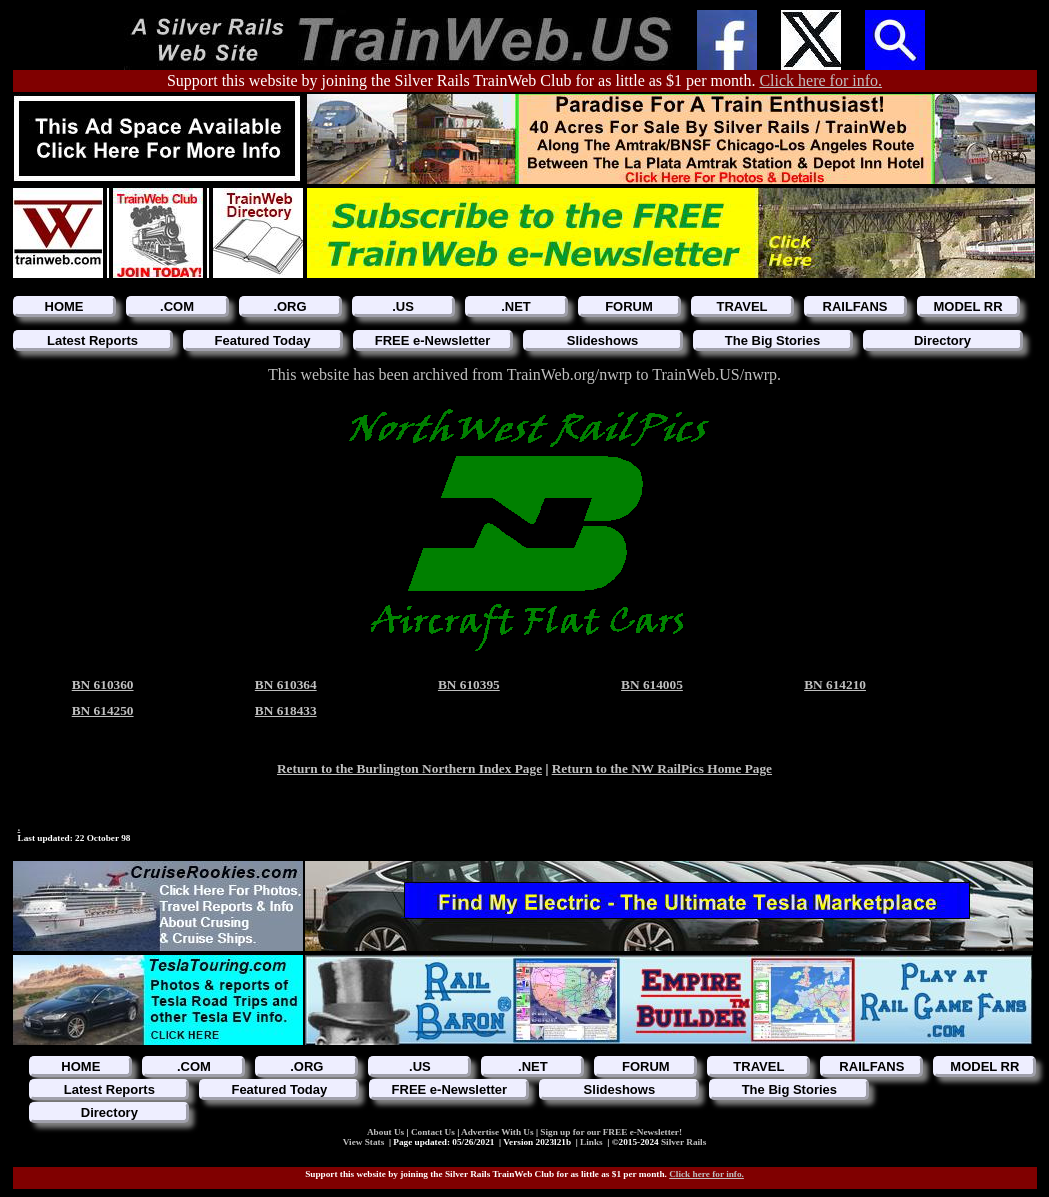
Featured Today (263, 340)
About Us (387, 1132)
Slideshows (603, 340)
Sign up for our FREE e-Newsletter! (611, 1132)
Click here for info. (820, 80)
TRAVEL (741, 306)
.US (403, 306)
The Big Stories (772, 340)
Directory (942, 340)
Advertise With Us (498, 1132)
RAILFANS (855, 306)
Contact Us (434, 1132)
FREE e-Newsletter (433, 340)
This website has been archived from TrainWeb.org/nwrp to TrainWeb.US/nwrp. (524, 374)
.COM (177, 306)
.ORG (289, 306)
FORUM (629, 306)
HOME (64, 306)
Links (591, 1142)
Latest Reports (92, 340)
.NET (516, 306)
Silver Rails (683, 1142)
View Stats (364, 1142)
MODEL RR (967, 306)
